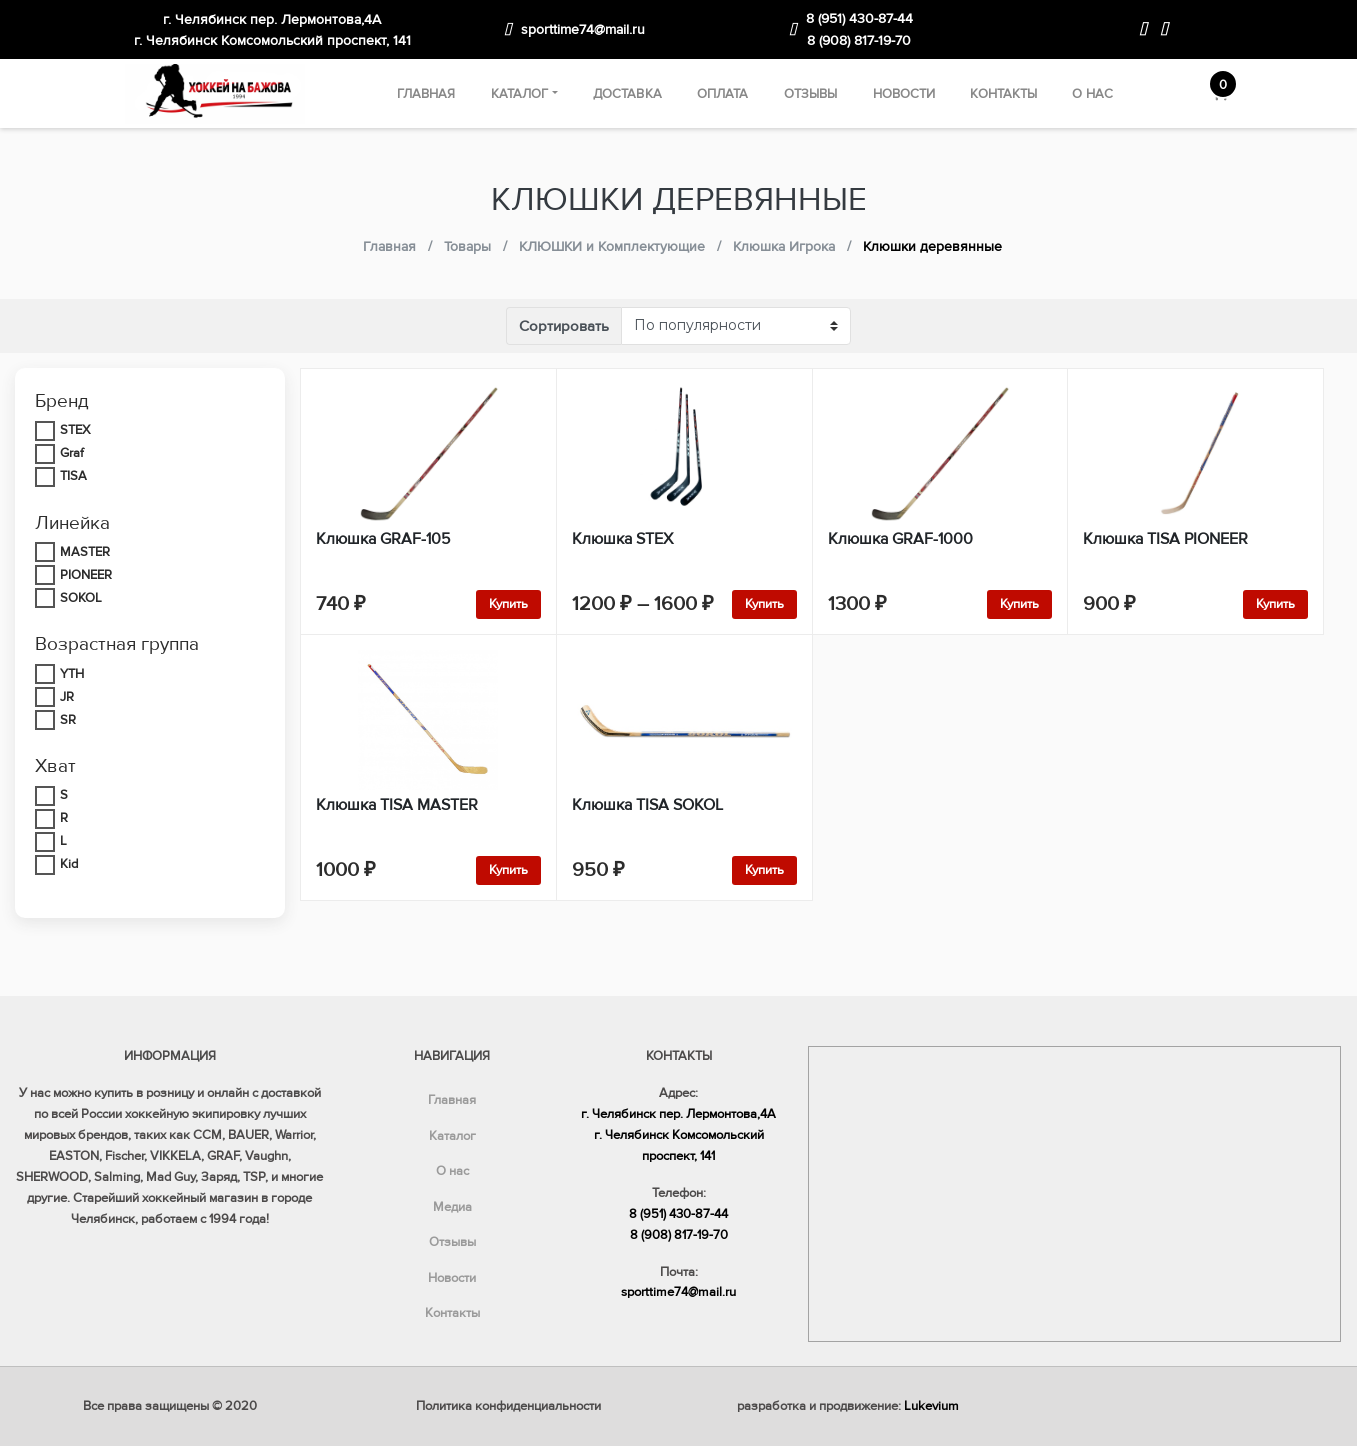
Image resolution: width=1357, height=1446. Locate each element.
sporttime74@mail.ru (583, 29)
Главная (426, 94)
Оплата (723, 94)
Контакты (1003, 94)
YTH (72, 674)
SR (68, 720)
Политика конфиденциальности (508, 1406)
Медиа (452, 1207)
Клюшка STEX (622, 539)
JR (67, 697)
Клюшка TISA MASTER (397, 805)
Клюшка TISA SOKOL (647, 805)
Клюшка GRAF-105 (383, 539)
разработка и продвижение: (848, 1406)
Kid (69, 864)
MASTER (85, 552)
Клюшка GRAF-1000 (900, 539)
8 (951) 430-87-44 (859, 18)
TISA (73, 476)
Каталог (520, 94)
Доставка (627, 94)
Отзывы (811, 94)
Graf (72, 453)
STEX (75, 430)
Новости (904, 94)
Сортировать (564, 326)
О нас (1092, 94)
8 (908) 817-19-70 (859, 40)
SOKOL (81, 598)
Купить (508, 604)
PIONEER (86, 575)
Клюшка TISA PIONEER (1165, 539)
